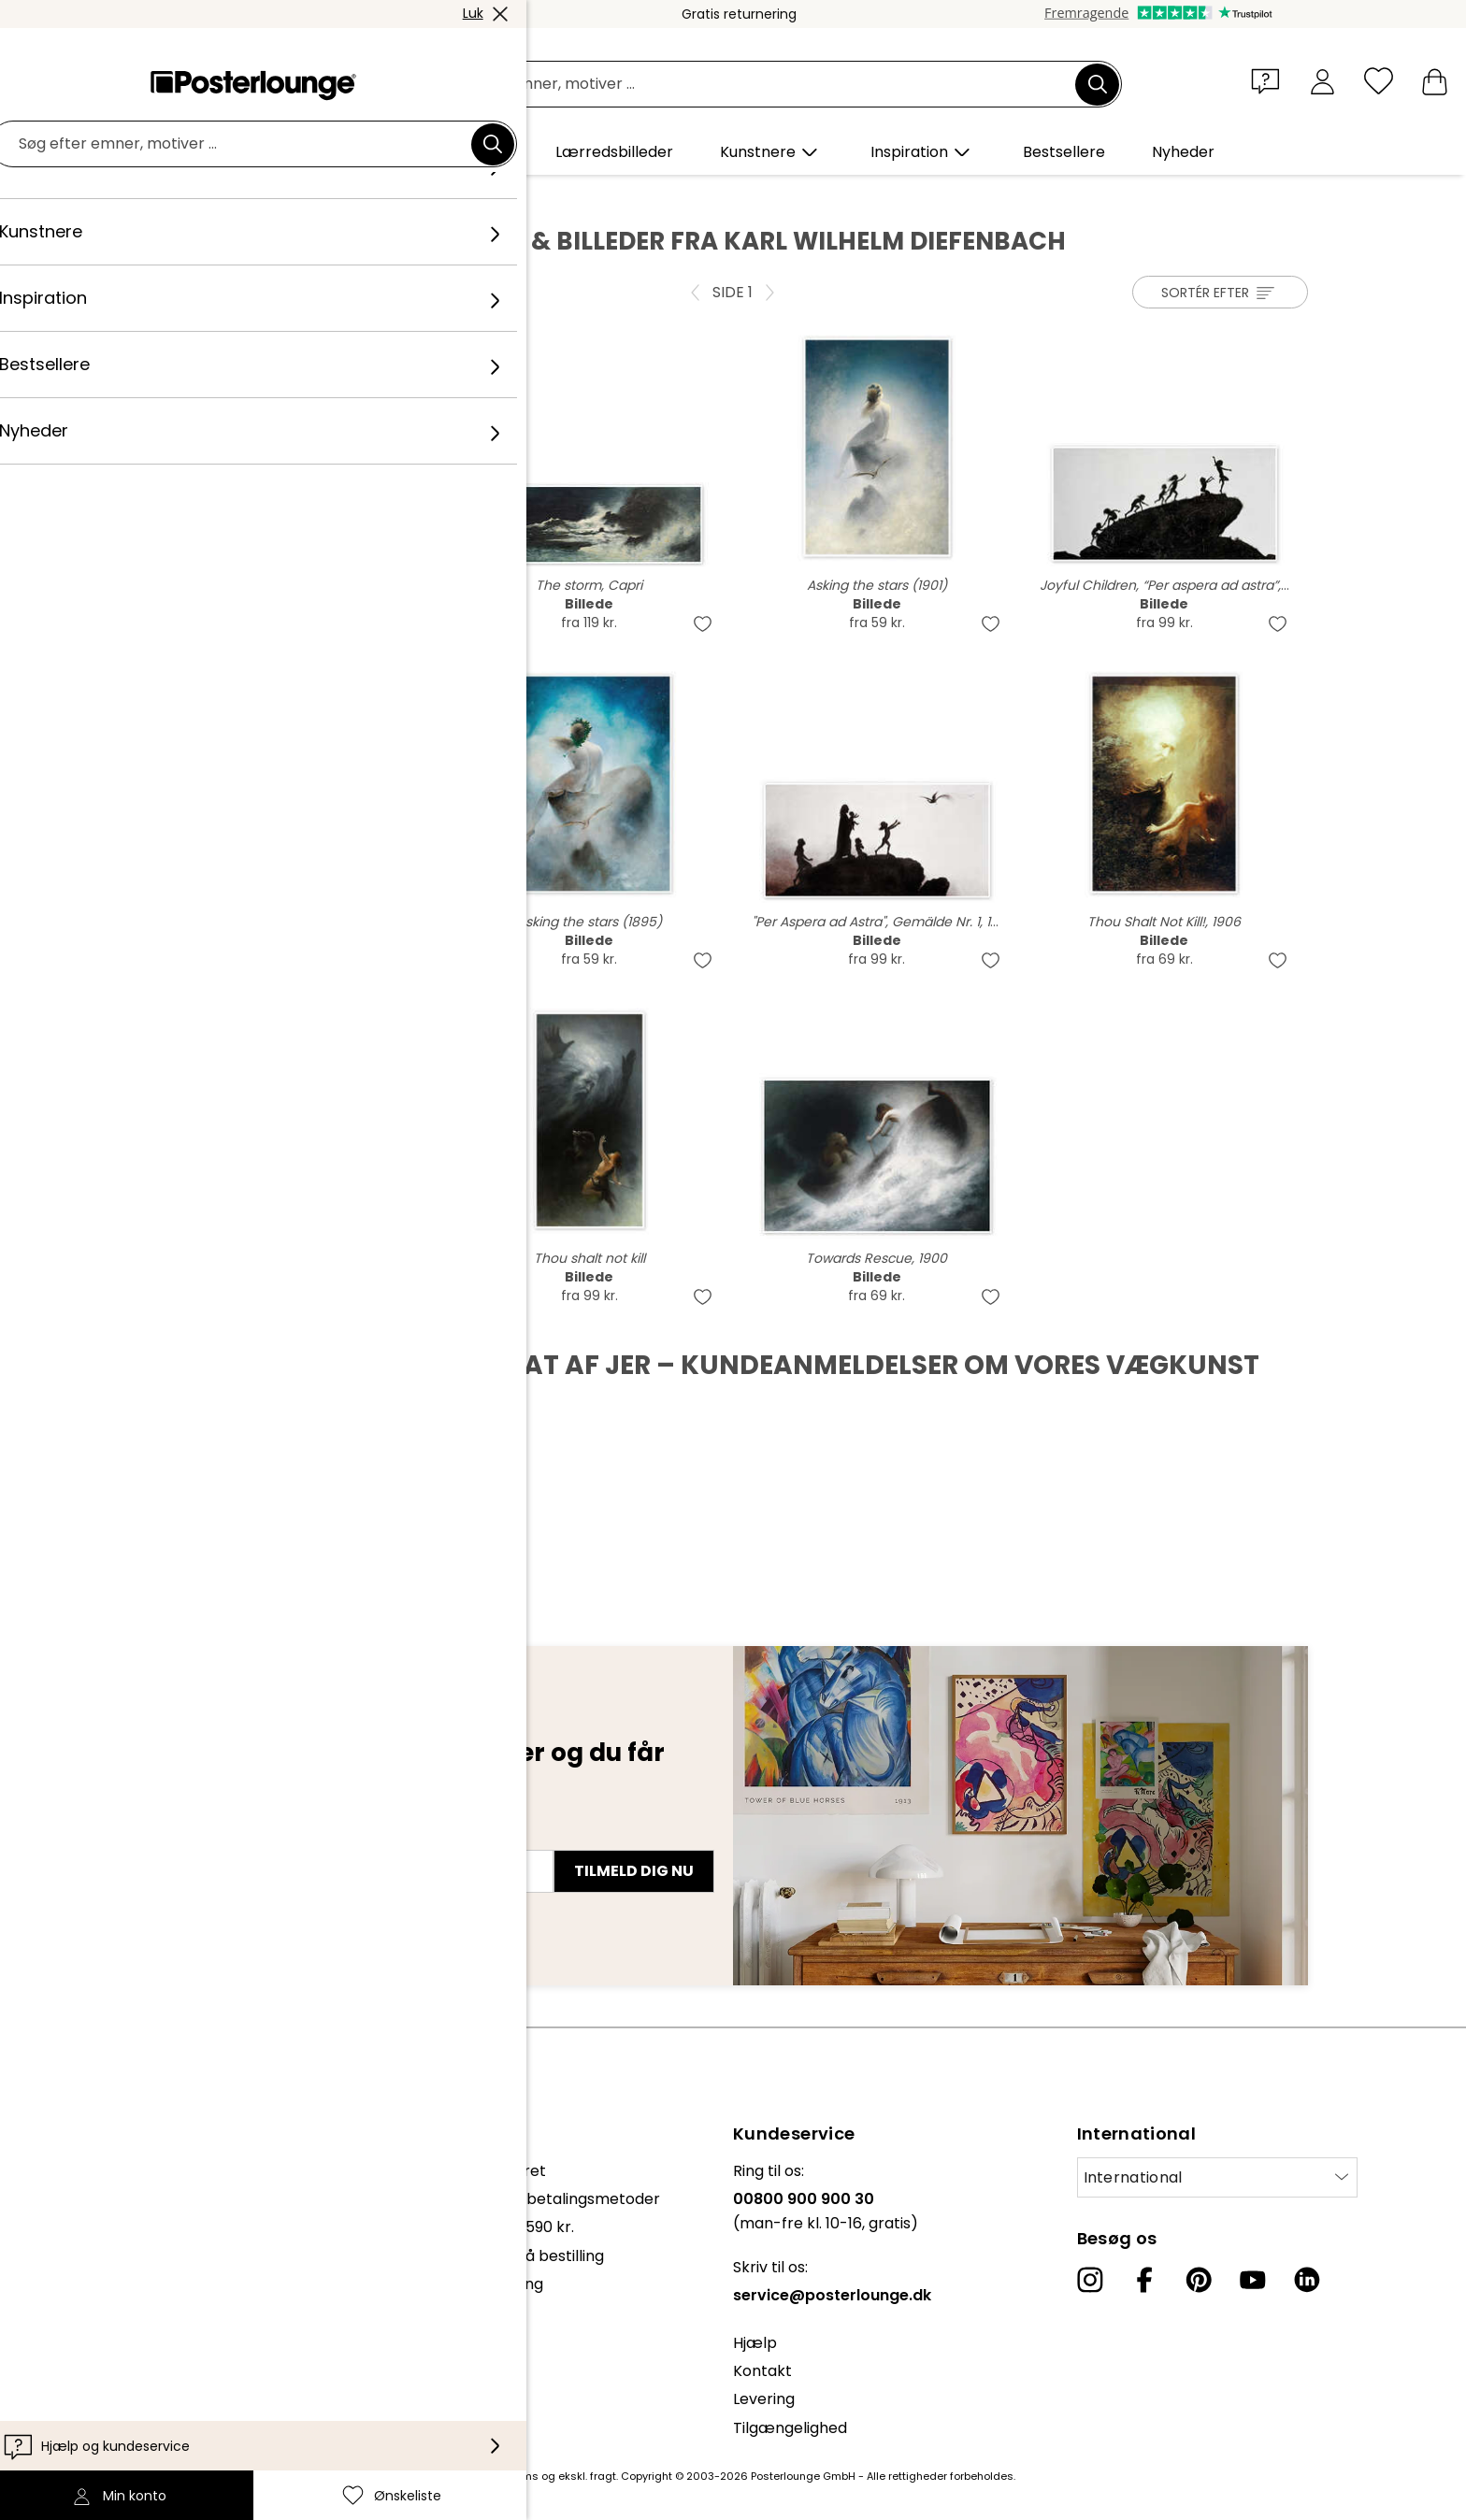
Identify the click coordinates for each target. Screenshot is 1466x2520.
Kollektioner (90, 2171)
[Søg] (1098, 84)
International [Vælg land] (1133, 2177)
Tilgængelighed (790, 2428)
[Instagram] (1090, 2280)
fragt (603, 2476)
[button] (1269, 80)
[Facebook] (1144, 2280)
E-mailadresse (227, 1837)
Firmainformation (110, 2378)
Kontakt (762, 2371)
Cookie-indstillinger (117, 2350)
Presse (70, 2217)
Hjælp (755, 2343)
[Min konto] (1322, 80)
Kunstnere (307, 197)
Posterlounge (210, 197)
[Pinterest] (1199, 2280)
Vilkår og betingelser (121, 2293)
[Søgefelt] (753, 84)
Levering (764, 2399)
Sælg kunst (87, 2245)
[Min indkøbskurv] (1434, 80)
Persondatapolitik (111, 2321)
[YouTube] (1253, 2280)
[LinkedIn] (1307, 2280)
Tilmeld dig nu (634, 1871)
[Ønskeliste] (1378, 80)
